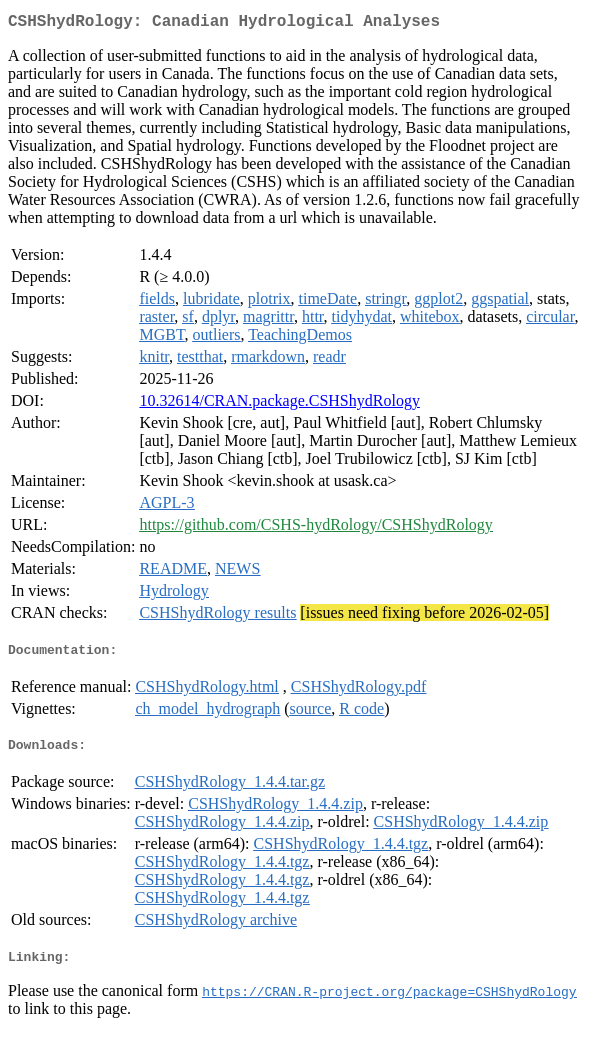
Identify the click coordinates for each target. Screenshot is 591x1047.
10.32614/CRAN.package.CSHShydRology (279, 404)
